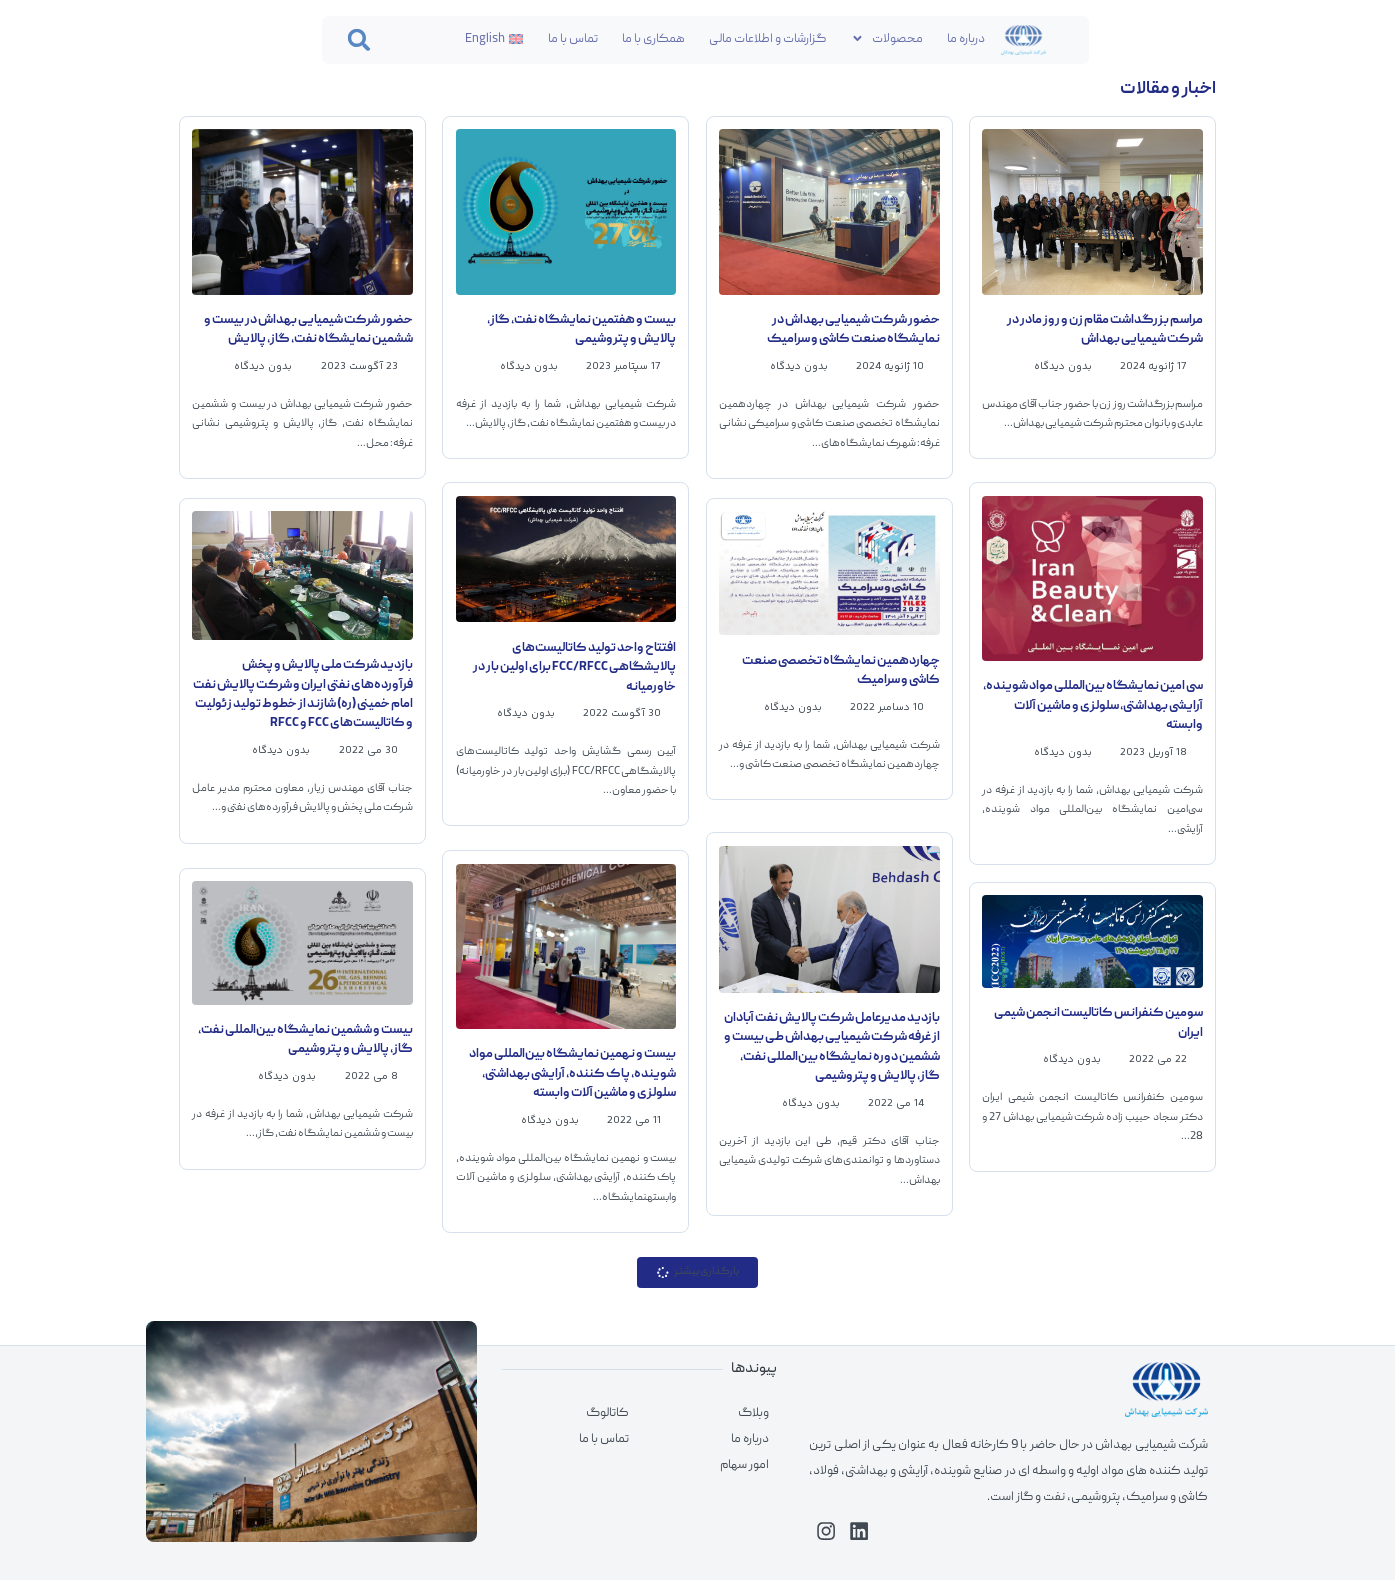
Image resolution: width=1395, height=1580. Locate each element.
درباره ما (966, 39)
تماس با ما (573, 39)
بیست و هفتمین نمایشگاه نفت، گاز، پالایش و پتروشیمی (581, 329)
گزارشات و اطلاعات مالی (767, 39)
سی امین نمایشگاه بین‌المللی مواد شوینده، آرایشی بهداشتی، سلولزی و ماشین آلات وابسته (1093, 705)
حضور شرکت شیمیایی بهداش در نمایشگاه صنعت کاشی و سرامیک (853, 329)
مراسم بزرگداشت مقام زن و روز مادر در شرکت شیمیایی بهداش (1105, 329)
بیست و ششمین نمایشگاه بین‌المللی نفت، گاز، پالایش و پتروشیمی (305, 1039)
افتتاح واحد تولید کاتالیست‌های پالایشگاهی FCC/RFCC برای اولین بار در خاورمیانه (574, 667)
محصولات (887, 38)
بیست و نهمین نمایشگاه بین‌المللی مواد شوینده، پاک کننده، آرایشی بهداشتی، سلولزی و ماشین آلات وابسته (572, 1073)
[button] (360, 40)
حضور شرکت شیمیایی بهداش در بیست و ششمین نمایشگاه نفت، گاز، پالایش (308, 329)
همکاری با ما (653, 39)
